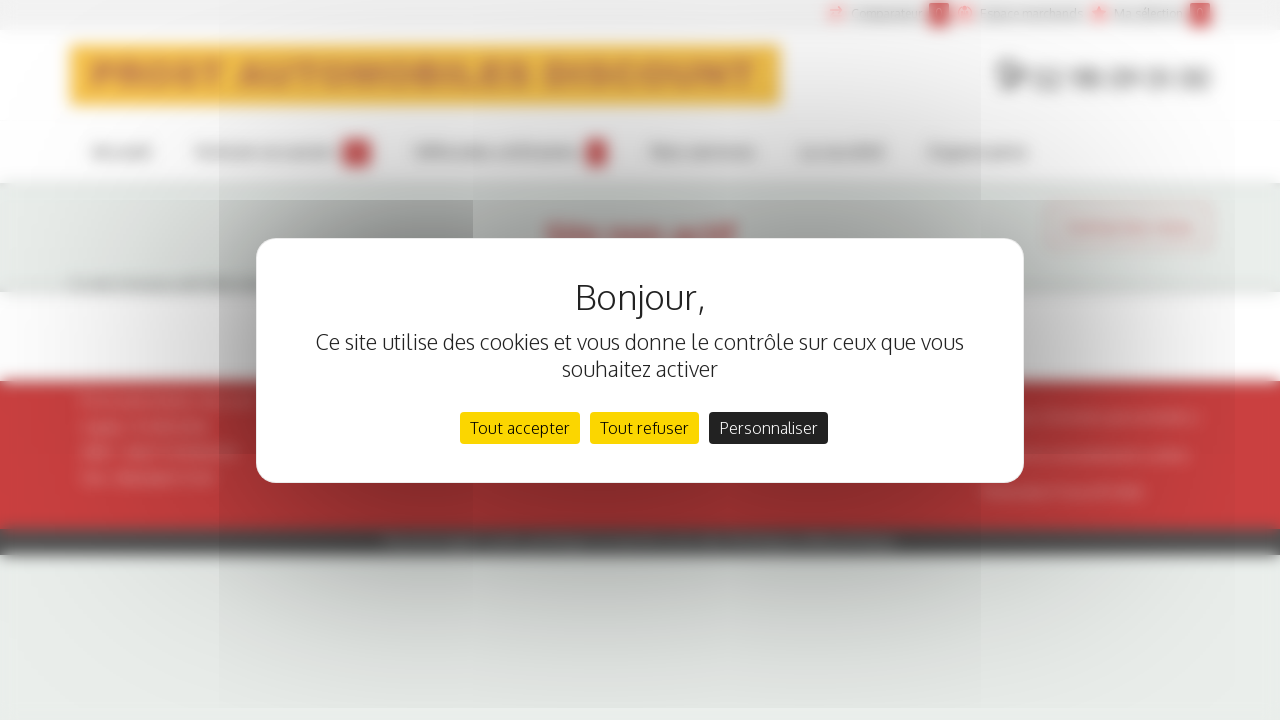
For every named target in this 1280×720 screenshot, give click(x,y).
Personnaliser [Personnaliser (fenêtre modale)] (768, 428)
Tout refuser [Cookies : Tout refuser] (644, 428)
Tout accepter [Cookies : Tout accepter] (520, 428)
